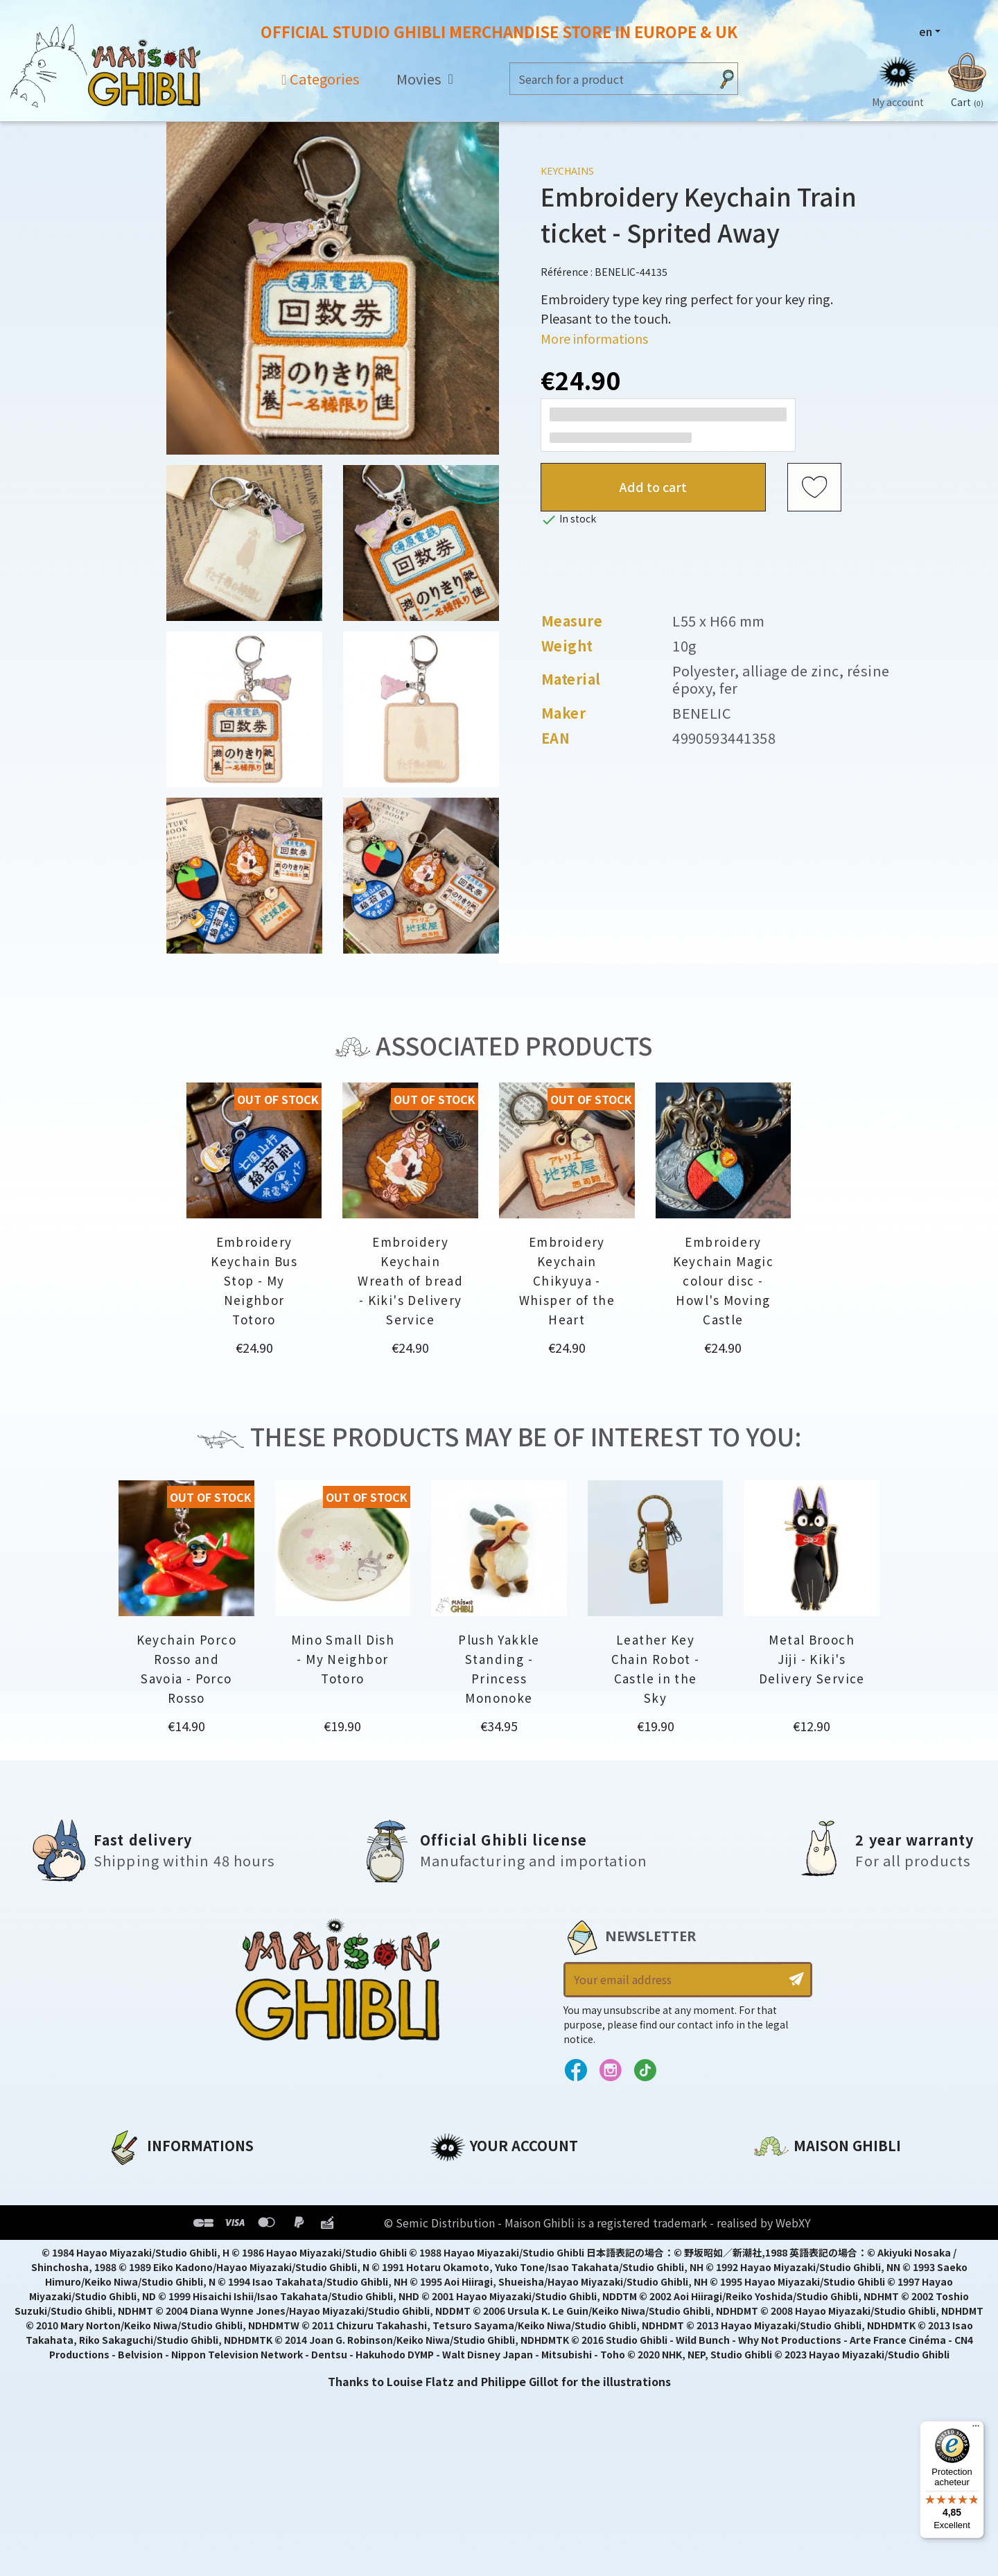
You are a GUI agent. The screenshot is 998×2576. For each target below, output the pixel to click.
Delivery (130, 2272)
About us (132, 2178)
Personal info (468, 2178)
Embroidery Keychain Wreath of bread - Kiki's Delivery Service (410, 1280)
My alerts (456, 2296)
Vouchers (456, 2249)
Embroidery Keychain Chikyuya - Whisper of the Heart (567, 1280)
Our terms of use (156, 2225)
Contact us (785, 2326)
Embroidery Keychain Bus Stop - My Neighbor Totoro (254, 1280)
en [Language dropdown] (925, 31)
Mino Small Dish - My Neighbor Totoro (343, 1659)
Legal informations (163, 2202)
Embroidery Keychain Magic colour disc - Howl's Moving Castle (723, 1280)
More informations (594, 338)
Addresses (459, 2225)
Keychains (567, 170)
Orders (449, 2202)
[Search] (610, 78)
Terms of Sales (149, 2249)
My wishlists (465, 2272)
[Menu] (976, 2429)
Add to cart (653, 486)
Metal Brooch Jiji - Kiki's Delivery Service (812, 1659)
